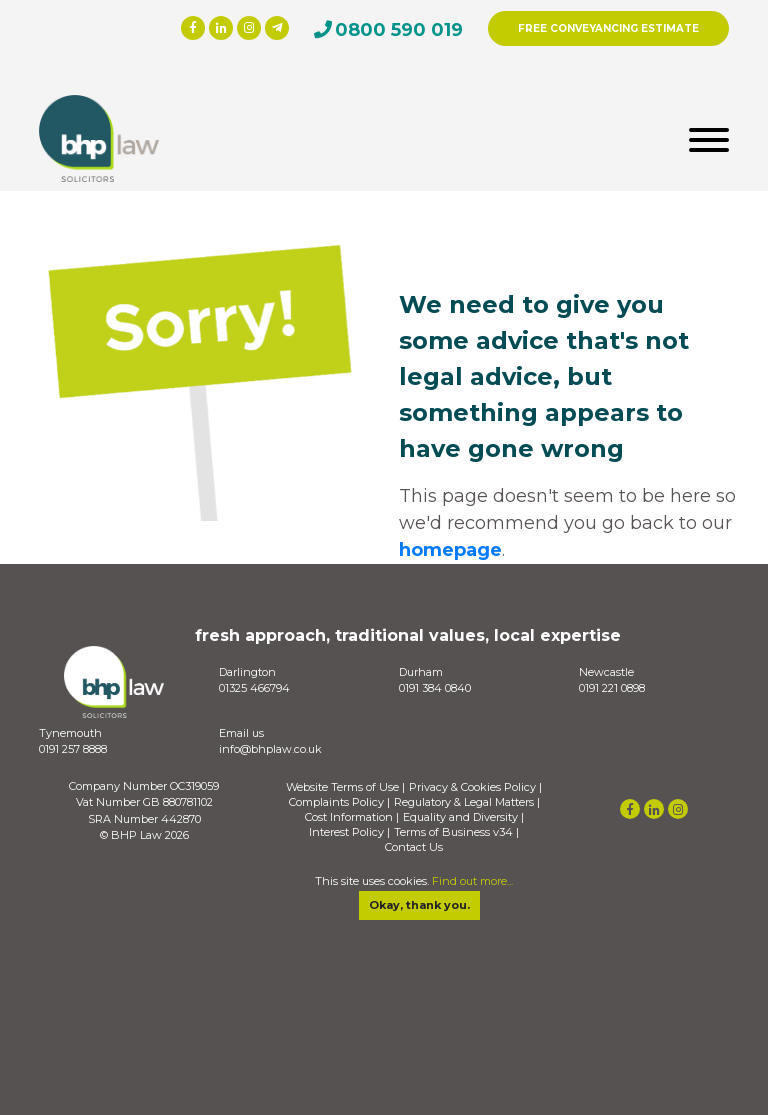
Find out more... (472, 881)
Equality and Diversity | (463, 817)
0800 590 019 (399, 30)
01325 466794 (254, 688)
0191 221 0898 (612, 688)
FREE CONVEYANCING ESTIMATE (608, 28)
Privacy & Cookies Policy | (475, 787)
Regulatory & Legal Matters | (467, 802)
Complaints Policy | (339, 802)
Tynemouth (70, 733)
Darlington (247, 672)
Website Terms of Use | (345, 787)
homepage (450, 550)
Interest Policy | (349, 832)
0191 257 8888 (73, 749)
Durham (421, 672)
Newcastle (606, 672)
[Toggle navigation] (709, 138)
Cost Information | (352, 817)
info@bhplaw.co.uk (270, 749)
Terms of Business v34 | (456, 832)
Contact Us (414, 847)
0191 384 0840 (435, 688)
